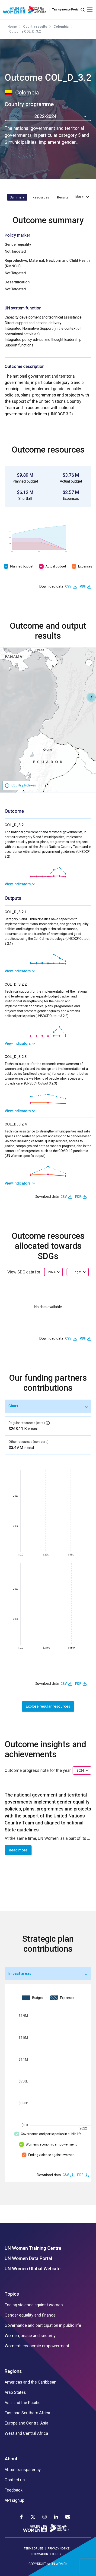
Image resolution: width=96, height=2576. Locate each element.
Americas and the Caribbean (30, 2382)
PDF (83, 586)
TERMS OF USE (33, 2548)
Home (12, 26)
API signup (14, 2500)
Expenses (85, 566)
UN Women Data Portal (28, 2258)
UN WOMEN (59, 2564)
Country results (35, 26)
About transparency (23, 2469)
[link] (48, 884)
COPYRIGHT (37, 2564)
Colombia (61, 26)
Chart (13, 1406)
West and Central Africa (26, 2433)
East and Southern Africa (27, 2413)
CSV (68, 586)
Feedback (13, 2490)
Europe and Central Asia (26, 2423)
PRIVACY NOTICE (59, 2548)
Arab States (15, 2392)
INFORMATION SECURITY (45, 2554)
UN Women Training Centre (33, 2248)
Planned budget (21, 566)
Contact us (15, 2480)
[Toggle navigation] (89, 9)
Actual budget (55, 566)
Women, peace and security (30, 2335)
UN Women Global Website (33, 2268)
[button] (91, 697)
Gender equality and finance (30, 2315)
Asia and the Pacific (23, 2402)
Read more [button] (18, 1850)
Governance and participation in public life (51, 2134)
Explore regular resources (48, 1706)
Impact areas (19, 1973)
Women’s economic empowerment (51, 2144)
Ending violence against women (51, 2155)
